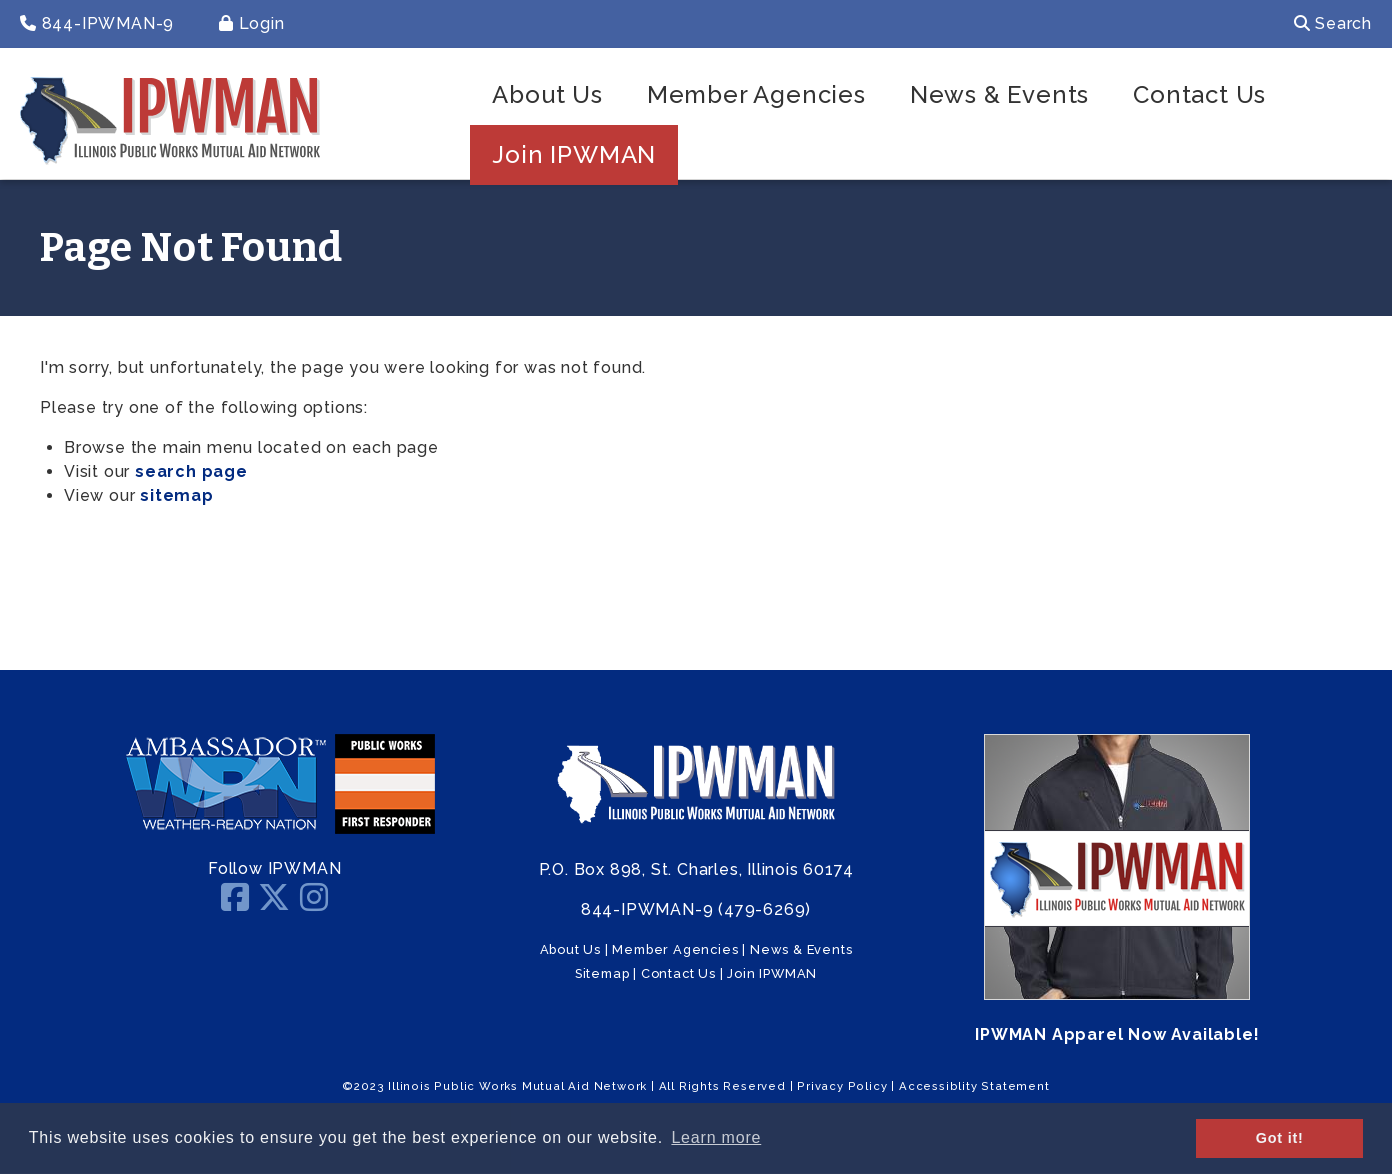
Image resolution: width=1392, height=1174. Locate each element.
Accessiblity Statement (974, 1086)
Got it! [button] (1280, 1138)
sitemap (177, 495)
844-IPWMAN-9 (97, 23)
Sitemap (602, 973)
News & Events (999, 94)
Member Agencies (756, 94)
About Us (547, 94)
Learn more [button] (716, 1137)
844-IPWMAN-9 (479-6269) (696, 909)
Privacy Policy (842, 1086)
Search (1333, 23)
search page (191, 471)
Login (252, 23)
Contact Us (1199, 94)
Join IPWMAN (574, 154)
